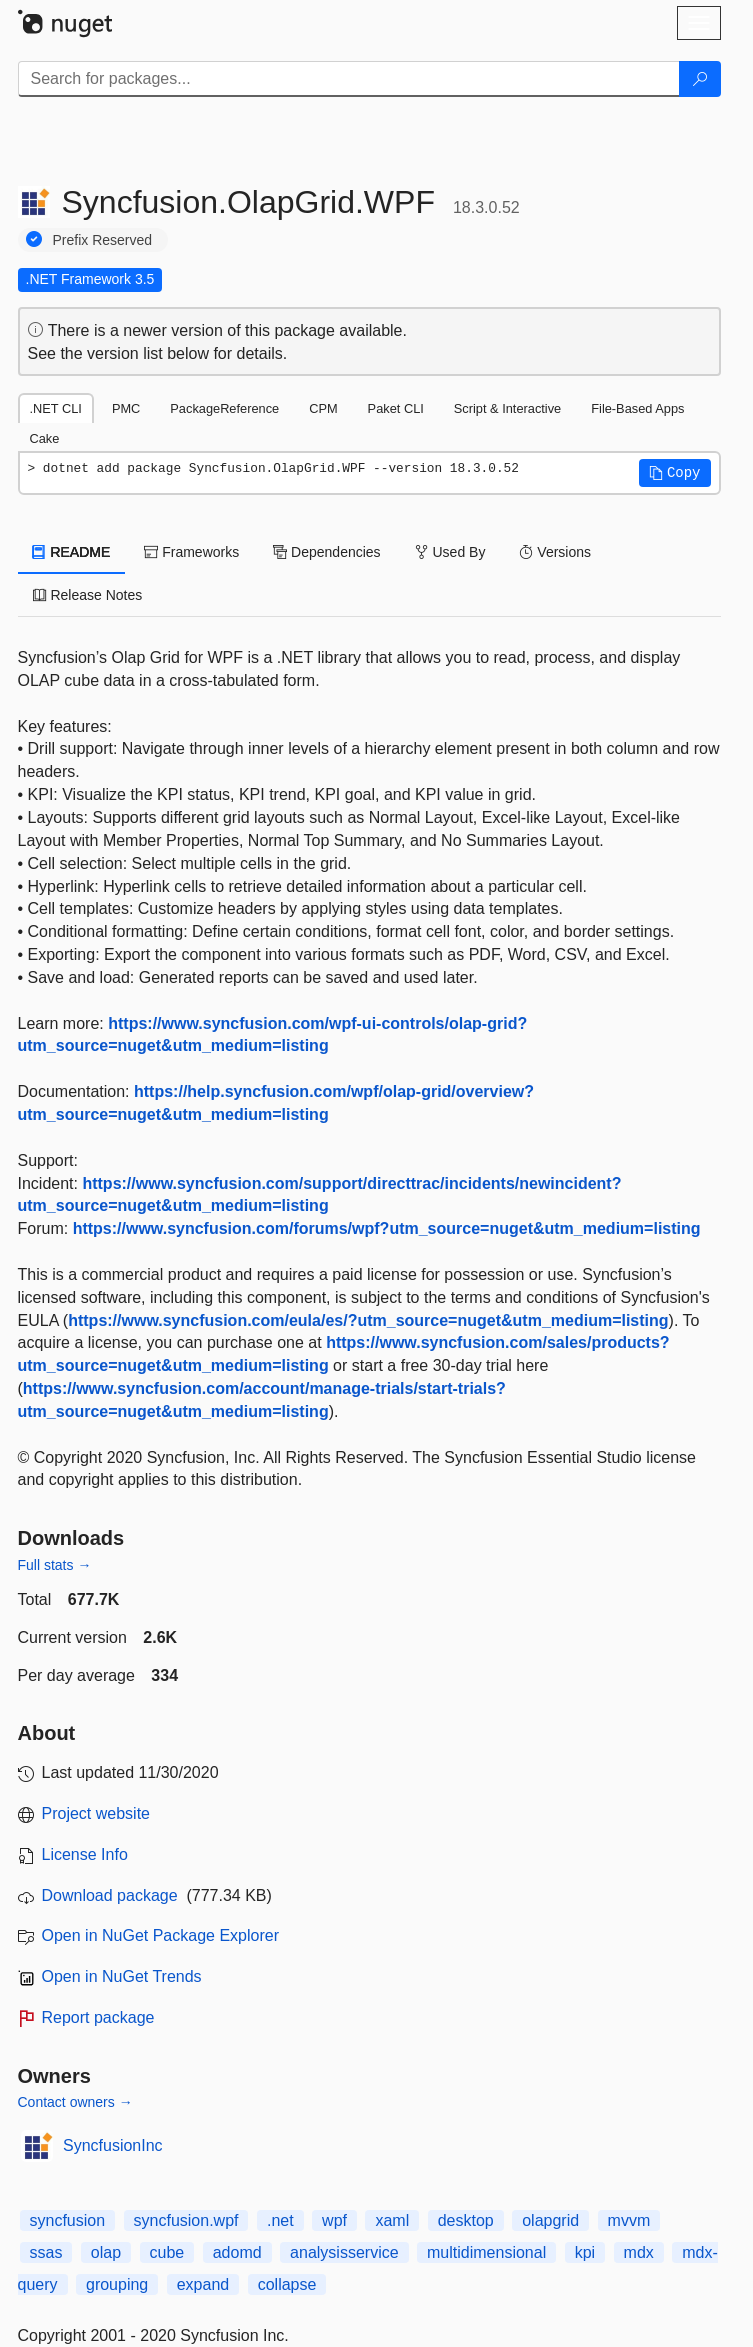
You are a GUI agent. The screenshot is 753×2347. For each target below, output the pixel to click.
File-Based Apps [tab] (637, 408)
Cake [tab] (45, 438)
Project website (96, 1813)
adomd (237, 2252)
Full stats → (55, 1565)
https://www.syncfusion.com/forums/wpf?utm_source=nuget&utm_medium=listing (387, 1228)
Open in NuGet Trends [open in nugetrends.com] (122, 1976)
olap (106, 2252)
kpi (585, 2252)
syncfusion (68, 2220)
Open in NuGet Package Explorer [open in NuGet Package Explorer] (160, 1935)
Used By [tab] (450, 552)
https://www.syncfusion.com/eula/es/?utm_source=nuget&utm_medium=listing (368, 1320)
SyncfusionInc (113, 2145)
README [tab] (72, 552)
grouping (117, 2284)
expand (203, 2284)
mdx (639, 2252)
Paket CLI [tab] (396, 408)
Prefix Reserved (103, 240)
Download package (110, 1895)
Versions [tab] (555, 552)
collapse (287, 2284)
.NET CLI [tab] (56, 408)
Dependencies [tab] (326, 552)
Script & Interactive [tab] (507, 408)
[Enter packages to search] (349, 79)
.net (280, 2220)
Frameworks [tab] (191, 552)
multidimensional (486, 2252)
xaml (392, 2220)
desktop (466, 2220)
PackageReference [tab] (224, 408)
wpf (334, 2220)
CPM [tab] (323, 408)
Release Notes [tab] (88, 595)
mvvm (629, 2220)
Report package (98, 2017)
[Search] (700, 79)
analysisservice (344, 2252)
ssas (46, 2252)
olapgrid (550, 2220)
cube (167, 2252)
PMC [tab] (126, 408)
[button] (675, 473)
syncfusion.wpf (186, 2220)
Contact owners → (75, 2102)
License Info (85, 1854)
